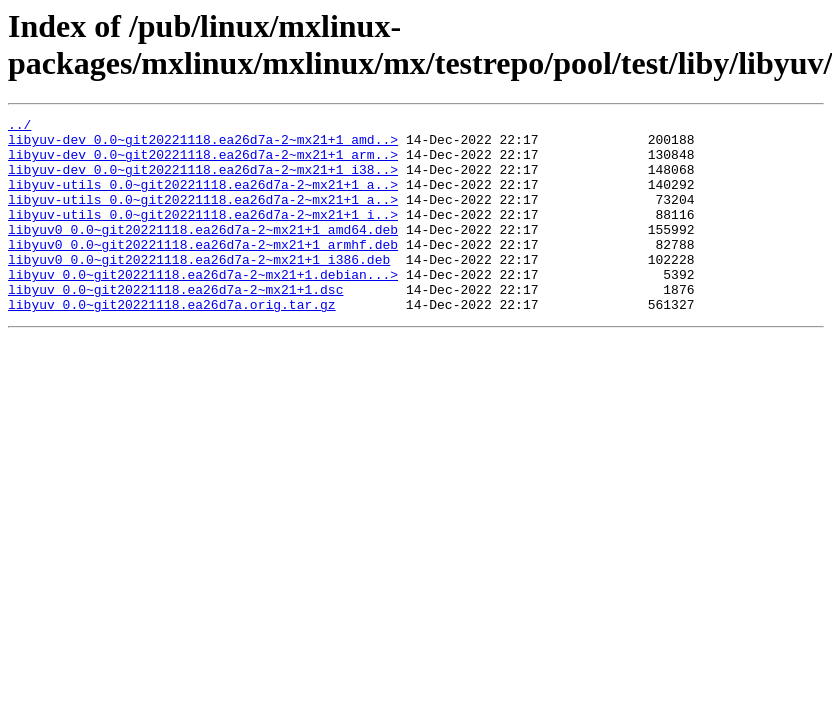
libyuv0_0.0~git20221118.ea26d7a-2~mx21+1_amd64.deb (203, 253)
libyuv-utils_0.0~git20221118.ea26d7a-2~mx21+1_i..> (203, 235)
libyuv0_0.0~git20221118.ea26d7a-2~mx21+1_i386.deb (199, 289)
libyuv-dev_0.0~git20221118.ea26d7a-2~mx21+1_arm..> (203, 163)
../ (19, 127)
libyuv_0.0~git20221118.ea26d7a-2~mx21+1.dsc (175, 325)
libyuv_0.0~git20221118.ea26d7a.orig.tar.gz (172, 343)
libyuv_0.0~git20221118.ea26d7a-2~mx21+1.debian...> (203, 307)
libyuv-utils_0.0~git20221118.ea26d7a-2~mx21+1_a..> (203, 199)
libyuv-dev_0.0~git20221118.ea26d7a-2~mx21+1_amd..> (203, 145)
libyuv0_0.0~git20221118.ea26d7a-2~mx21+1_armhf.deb (203, 271)
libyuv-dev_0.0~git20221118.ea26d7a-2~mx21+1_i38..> (203, 181)
